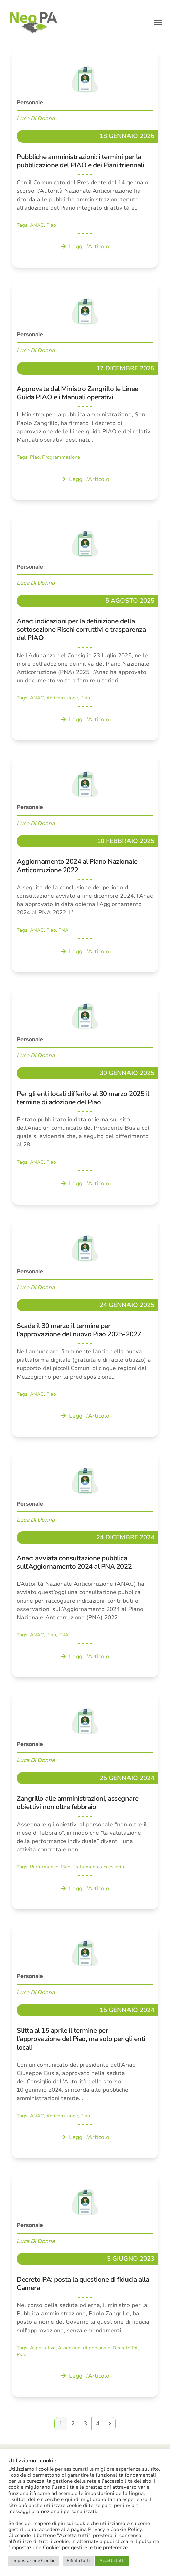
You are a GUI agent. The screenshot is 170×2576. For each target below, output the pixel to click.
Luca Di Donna (36, 118)
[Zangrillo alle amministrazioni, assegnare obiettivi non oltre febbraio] (84, 1800)
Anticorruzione (62, 698)
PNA (63, 930)
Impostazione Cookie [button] (33, 2561)
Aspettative (43, 2348)
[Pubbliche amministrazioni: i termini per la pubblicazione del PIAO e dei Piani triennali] (84, 158)
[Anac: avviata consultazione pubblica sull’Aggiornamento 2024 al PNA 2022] (84, 1564)
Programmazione (61, 457)
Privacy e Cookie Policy (115, 2529)
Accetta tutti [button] (111, 2561)
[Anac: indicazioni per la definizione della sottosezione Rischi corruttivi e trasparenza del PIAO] (84, 627)
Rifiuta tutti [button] (78, 2561)
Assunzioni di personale (84, 2348)
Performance (44, 1867)
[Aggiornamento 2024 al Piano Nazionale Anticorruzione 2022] (84, 863)
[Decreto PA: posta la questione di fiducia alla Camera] (84, 2284)
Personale (30, 102)
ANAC (37, 225)
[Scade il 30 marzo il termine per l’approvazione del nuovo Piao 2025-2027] (84, 1327)
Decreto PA (125, 2348)
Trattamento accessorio (98, 1867)
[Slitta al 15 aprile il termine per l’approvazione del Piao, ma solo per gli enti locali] (84, 2040)
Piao (51, 225)
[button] (158, 22)
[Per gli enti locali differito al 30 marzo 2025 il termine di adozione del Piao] (84, 1095)
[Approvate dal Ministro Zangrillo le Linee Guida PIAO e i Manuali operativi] (84, 390)
